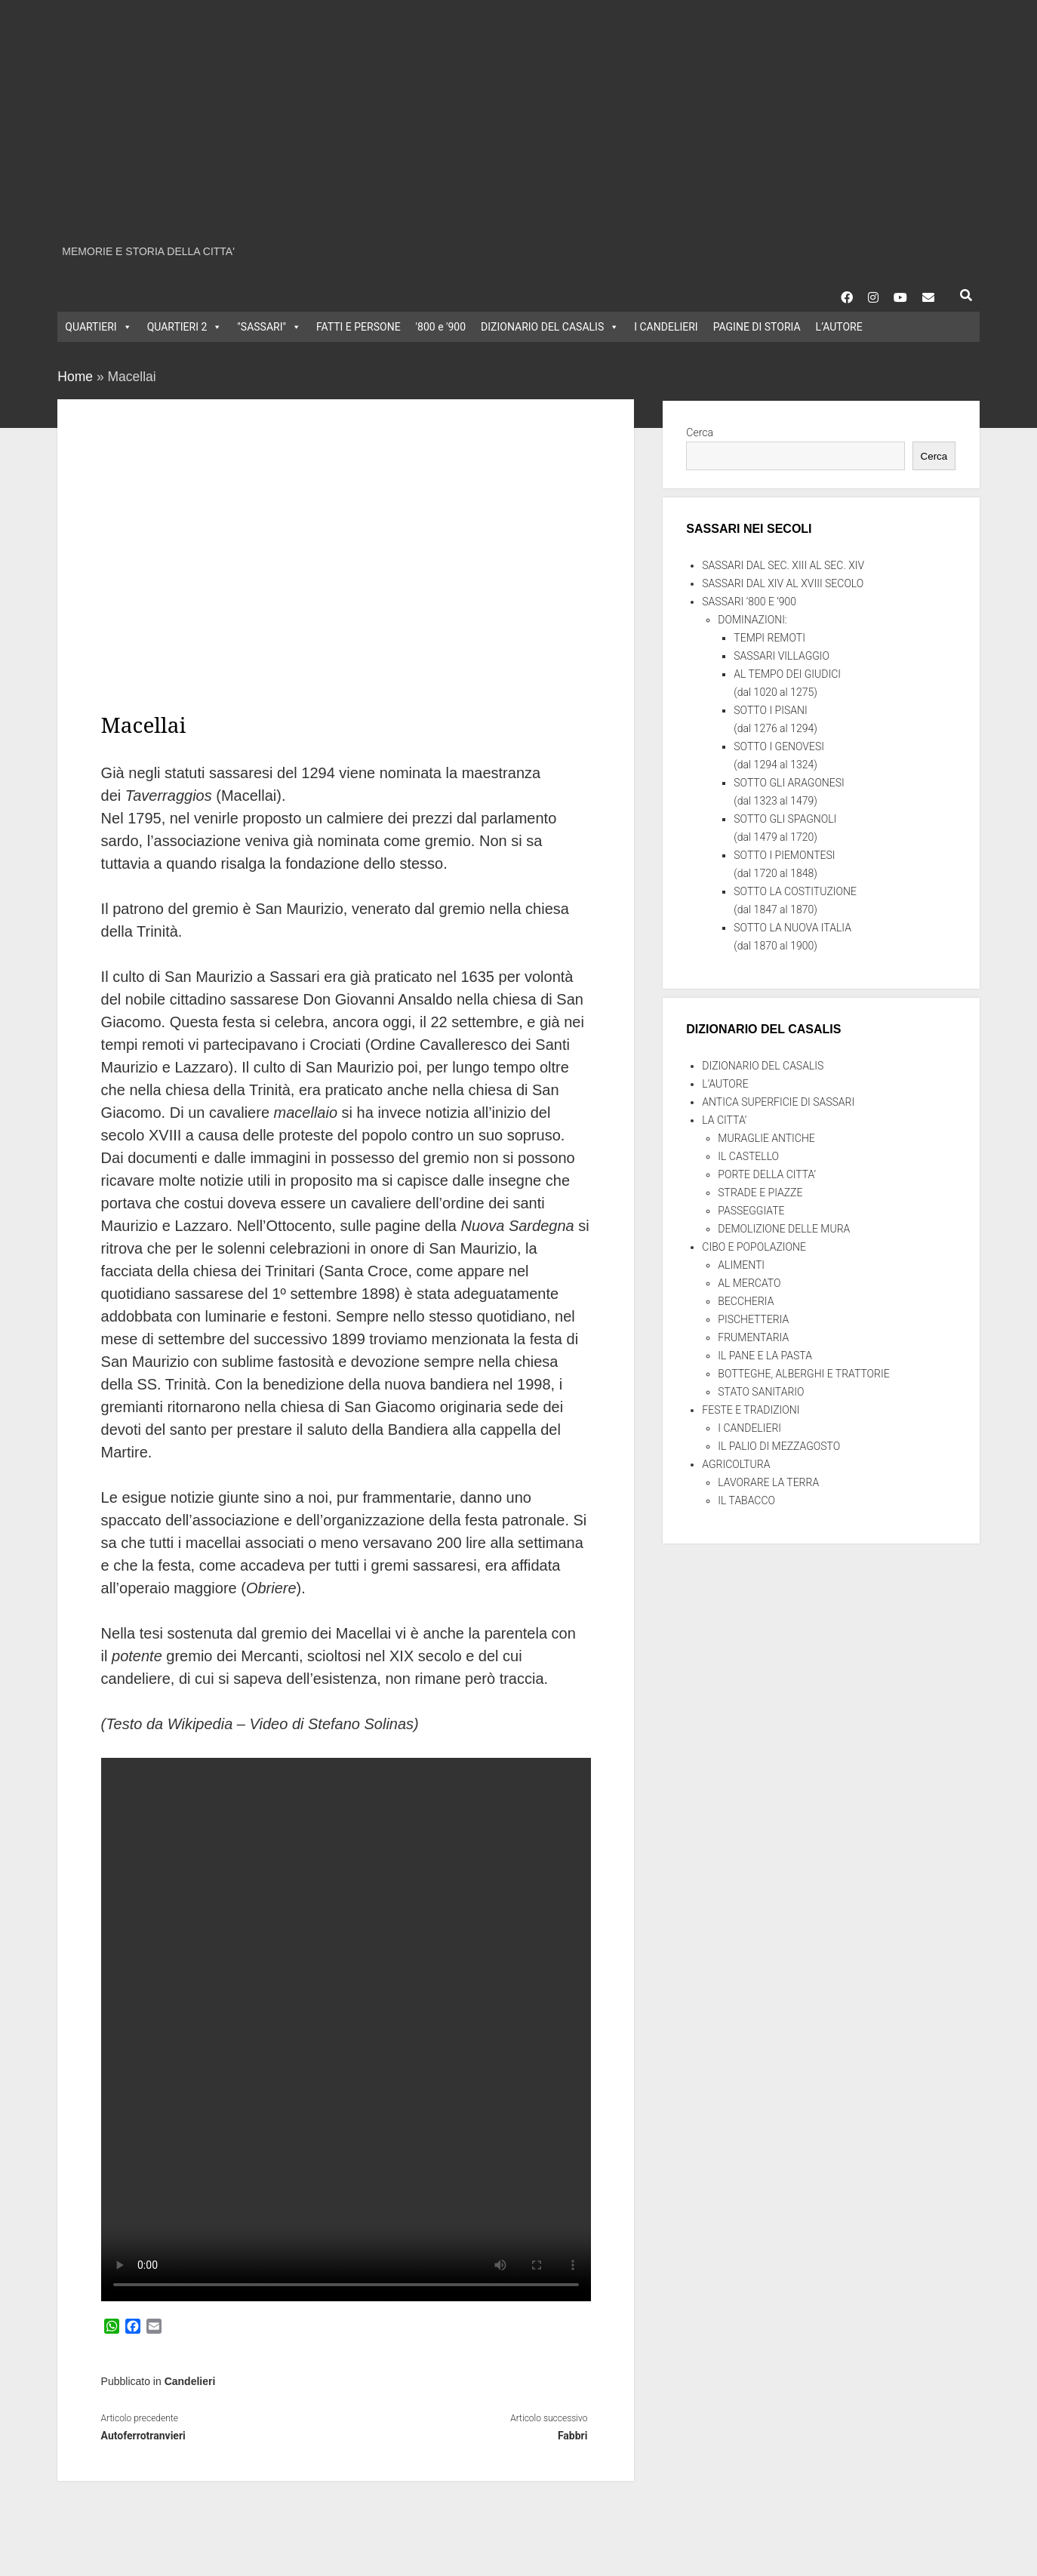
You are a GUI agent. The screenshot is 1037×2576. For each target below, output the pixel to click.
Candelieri (190, 2381)
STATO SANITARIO (761, 1392)
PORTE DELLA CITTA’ (767, 1174)
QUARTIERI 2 (185, 327)
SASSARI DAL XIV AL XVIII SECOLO (782, 583)
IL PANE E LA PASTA (765, 1356)
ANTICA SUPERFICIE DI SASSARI (778, 1102)
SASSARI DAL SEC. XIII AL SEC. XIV (783, 565)
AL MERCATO (749, 1283)
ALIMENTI (741, 1265)
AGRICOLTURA (736, 1464)
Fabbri (573, 2436)
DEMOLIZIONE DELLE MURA (784, 1229)
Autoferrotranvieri (143, 2436)
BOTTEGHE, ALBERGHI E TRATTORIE (803, 1374)
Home (75, 376)
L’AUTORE (839, 327)
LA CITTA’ (724, 1120)
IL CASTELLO (748, 1156)
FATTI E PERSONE (358, 327)
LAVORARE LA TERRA (768, 1482)
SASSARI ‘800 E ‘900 (749, 602)
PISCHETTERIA (753, 1319)
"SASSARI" (269, 327)
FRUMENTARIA (753, 1337)
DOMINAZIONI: (752, 620)
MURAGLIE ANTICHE (766, 1138)
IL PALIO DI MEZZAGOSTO (779, 1446)
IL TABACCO (746, 1500)
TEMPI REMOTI (769, 638)
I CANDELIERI (665, 327)
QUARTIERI (98, 327)
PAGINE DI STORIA (757, 327)
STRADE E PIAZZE (760, 1192)
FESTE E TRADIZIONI (750, 1410)
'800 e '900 (441, 327)
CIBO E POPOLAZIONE (754, 1247)
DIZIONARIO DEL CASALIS (550, 327)
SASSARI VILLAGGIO (781, 656)
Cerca (699, 432)
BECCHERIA (746, 1301)
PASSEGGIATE (751, 1211)
